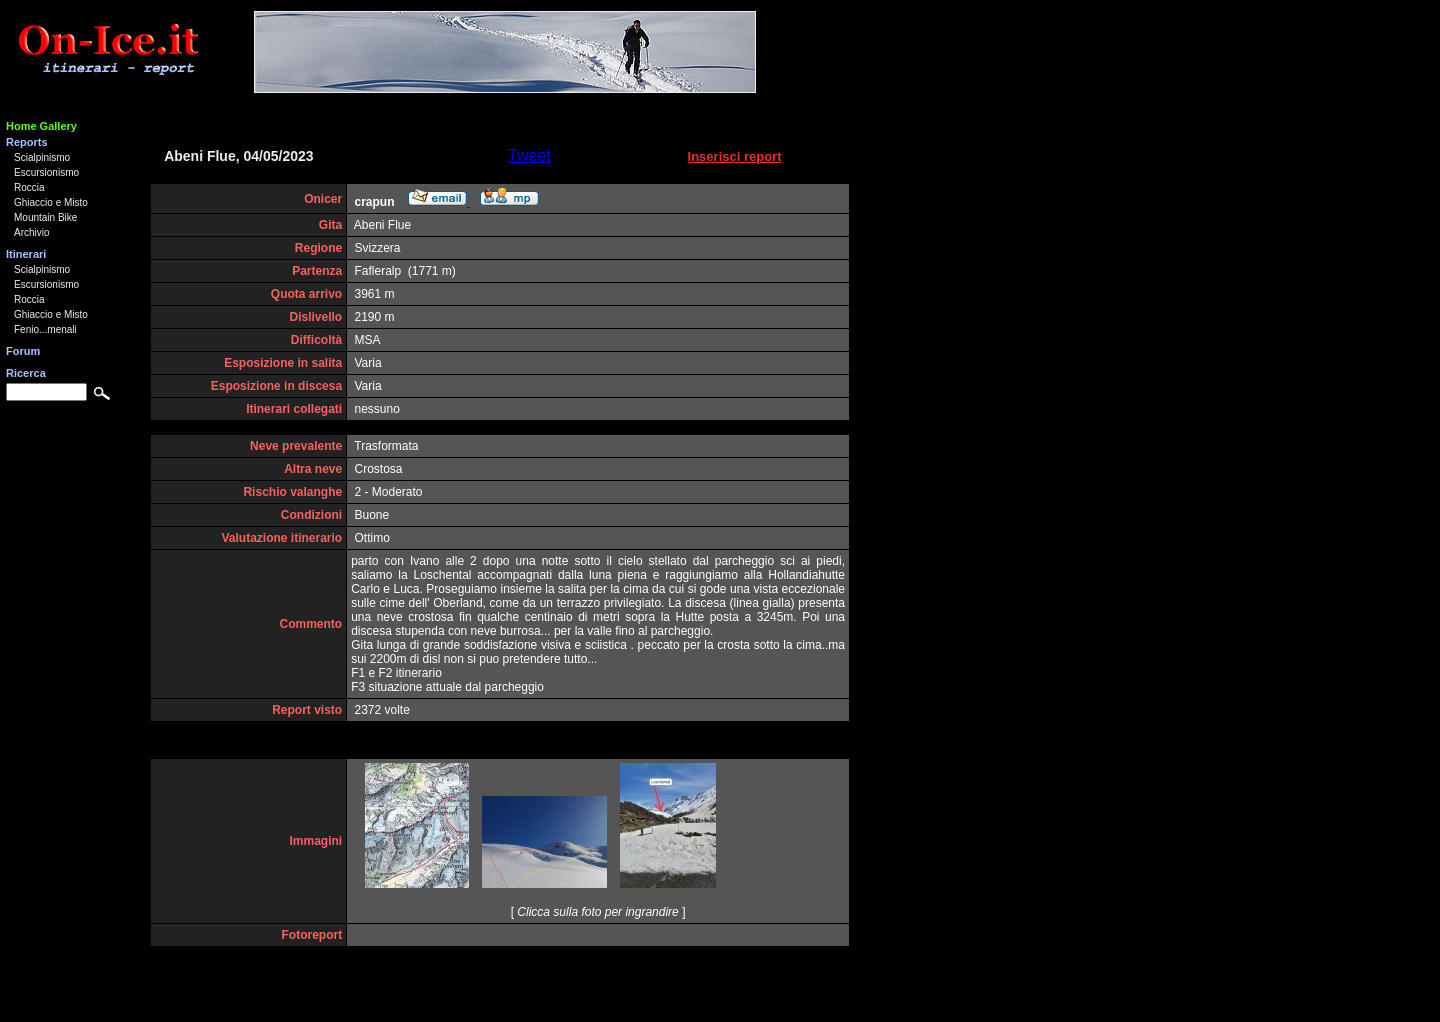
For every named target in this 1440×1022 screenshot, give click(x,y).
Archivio (32, 232)
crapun (375, 202)
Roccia (29, 187)
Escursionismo (46, 172)
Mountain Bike (45, 217)
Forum (23, 351)
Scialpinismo (42, 157)
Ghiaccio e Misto (51, 202)
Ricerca (26, 373)
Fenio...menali (45, 329)
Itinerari (26, 254)
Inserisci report (735, 156)
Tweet (529, 155)
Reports (27, 142)
